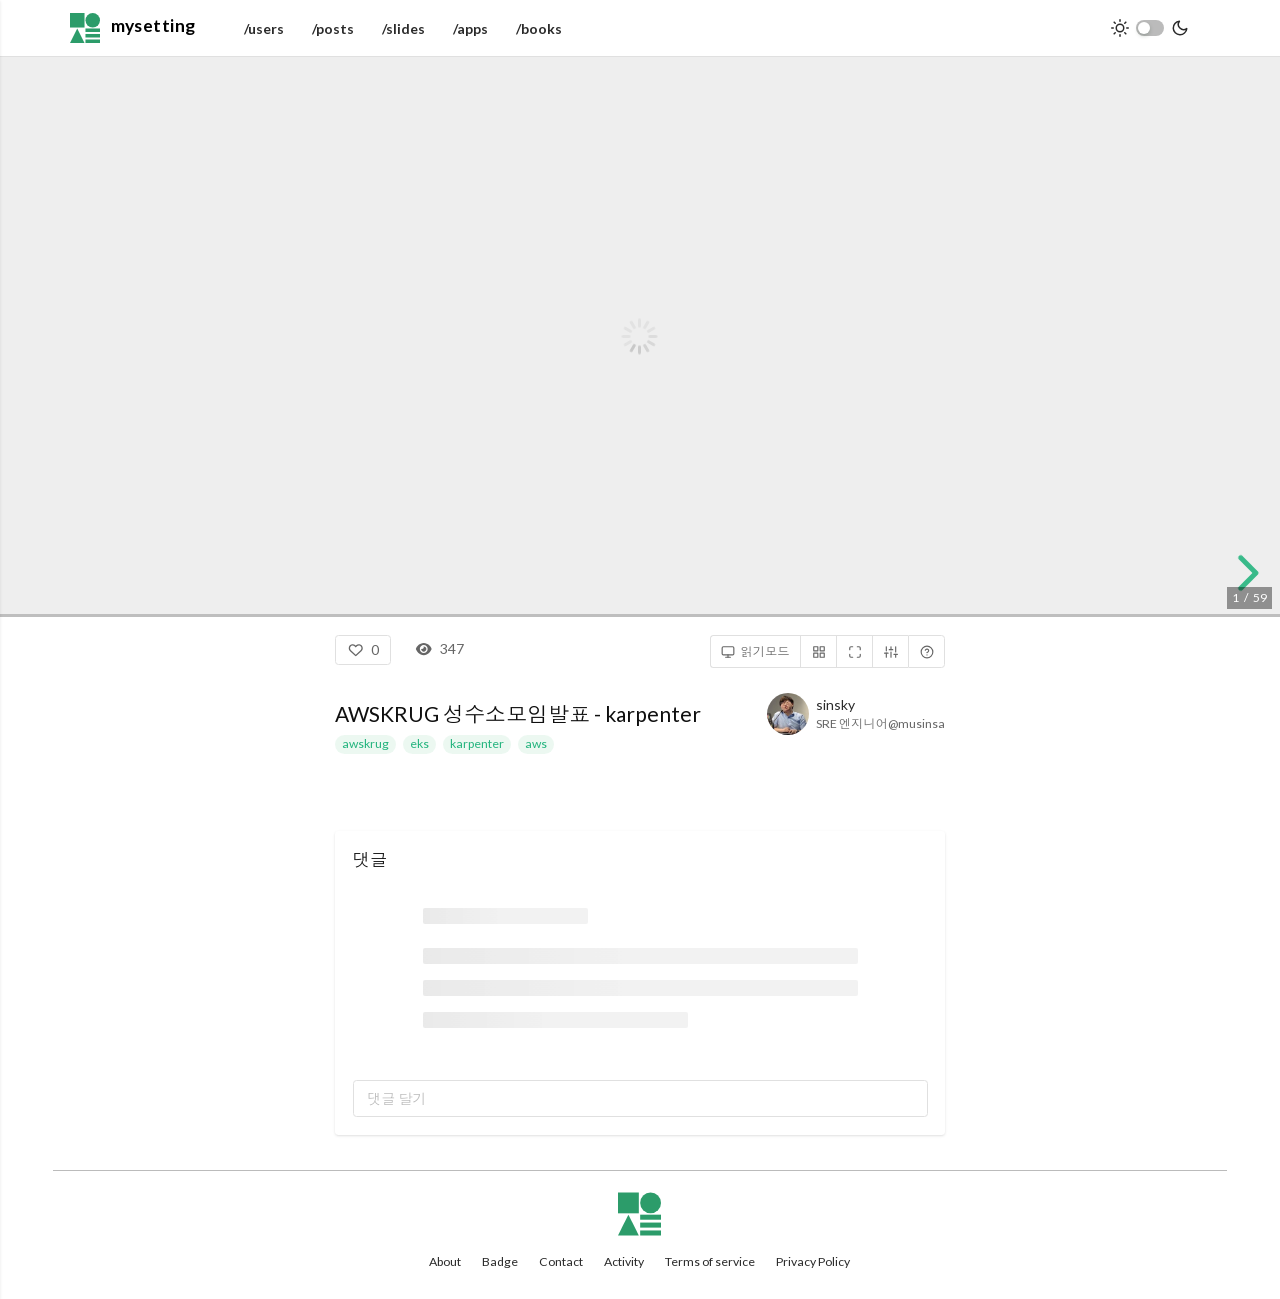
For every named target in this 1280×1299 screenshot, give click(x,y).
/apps (470, 28)
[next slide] (1245, 573)
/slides (403, 28)
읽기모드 (755, 652)
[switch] (1150, 28)
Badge (500, 1261)
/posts (333, 28)
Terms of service (710, 1261)
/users (264, 28)
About (445, 1261)
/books (539, 28)
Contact (561, 1261)
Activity (624, 1261)
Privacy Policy (813, 1261)
